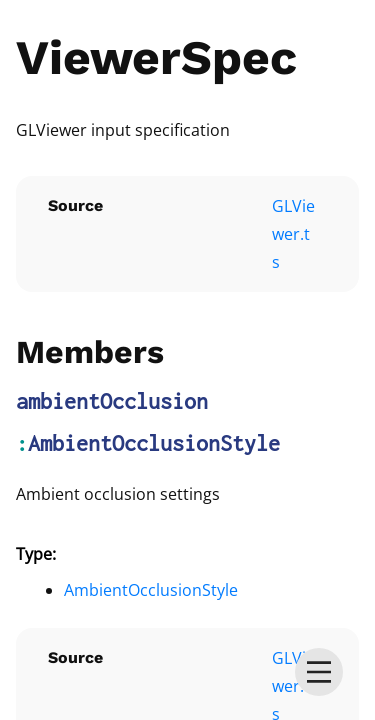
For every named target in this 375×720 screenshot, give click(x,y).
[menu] (319, 672)
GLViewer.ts (293, 234)
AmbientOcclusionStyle (154, 443)
